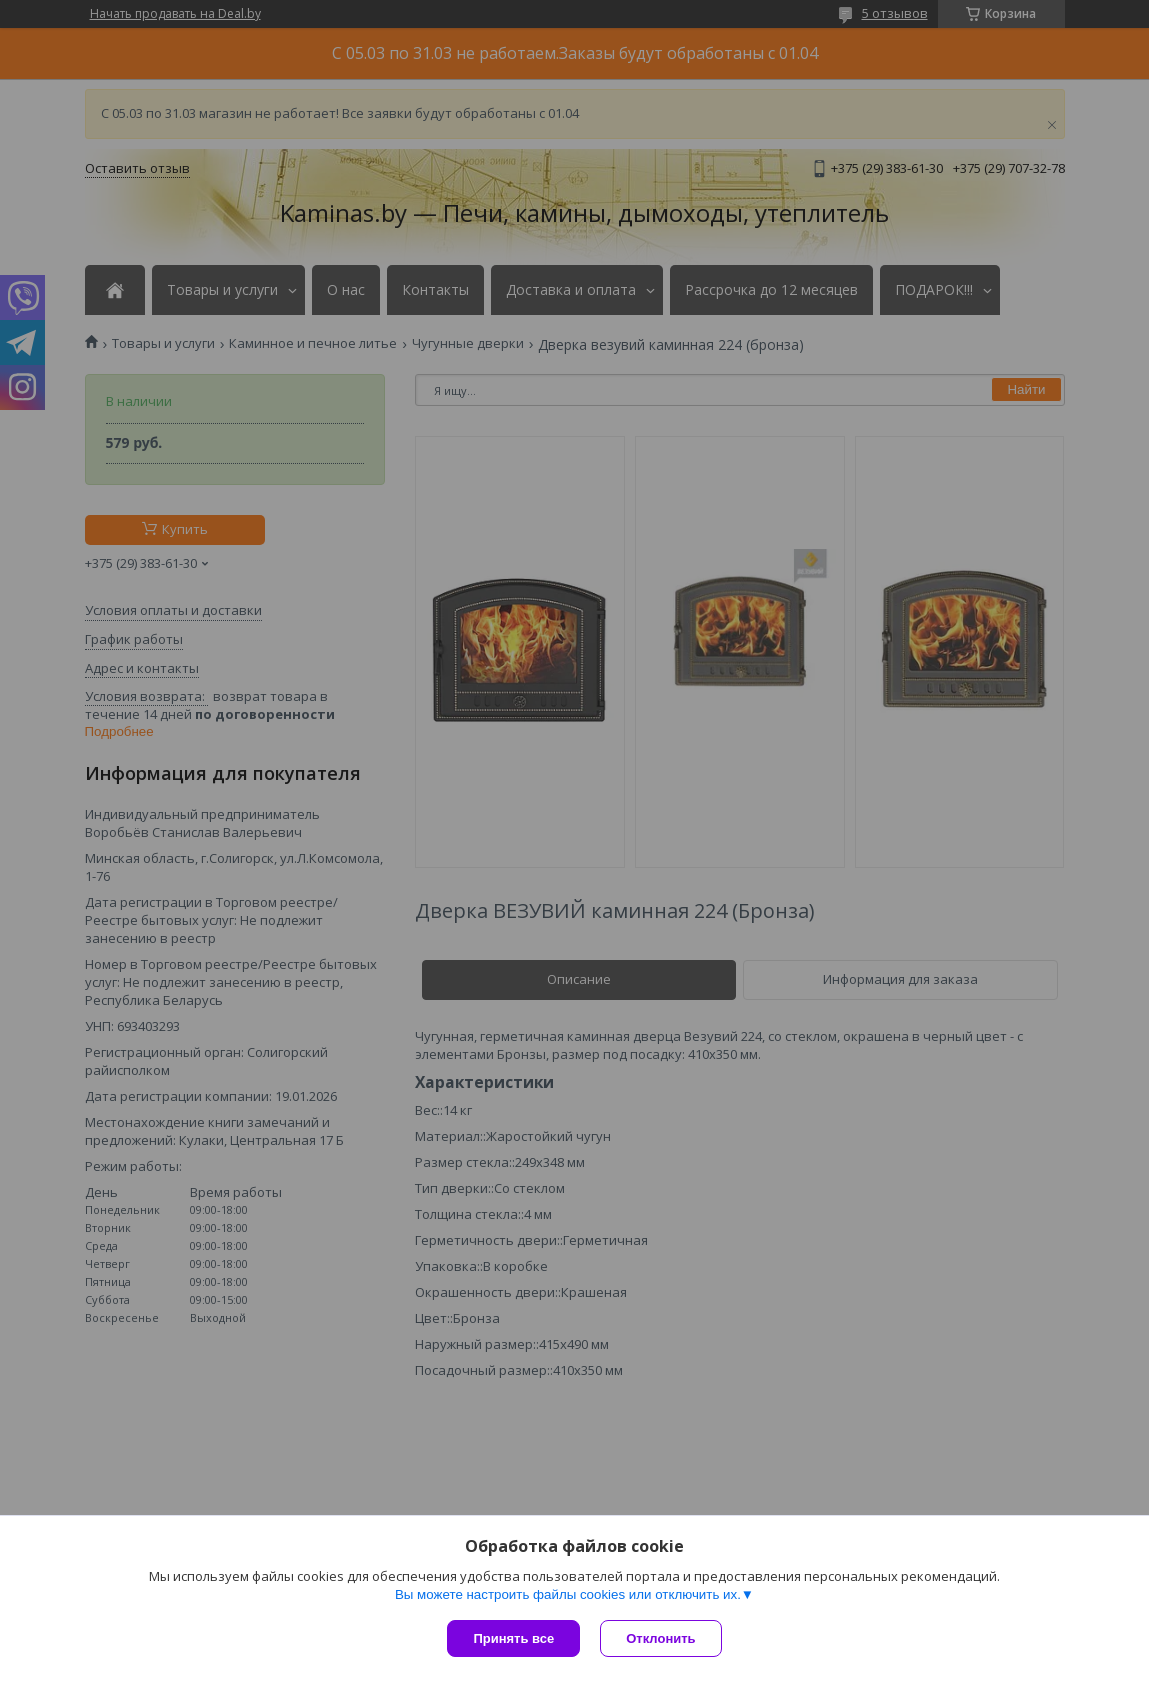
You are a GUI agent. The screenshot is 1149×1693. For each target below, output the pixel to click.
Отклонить (660, 1638)
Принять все (513, 1638)
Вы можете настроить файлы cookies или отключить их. (568, 1594)
